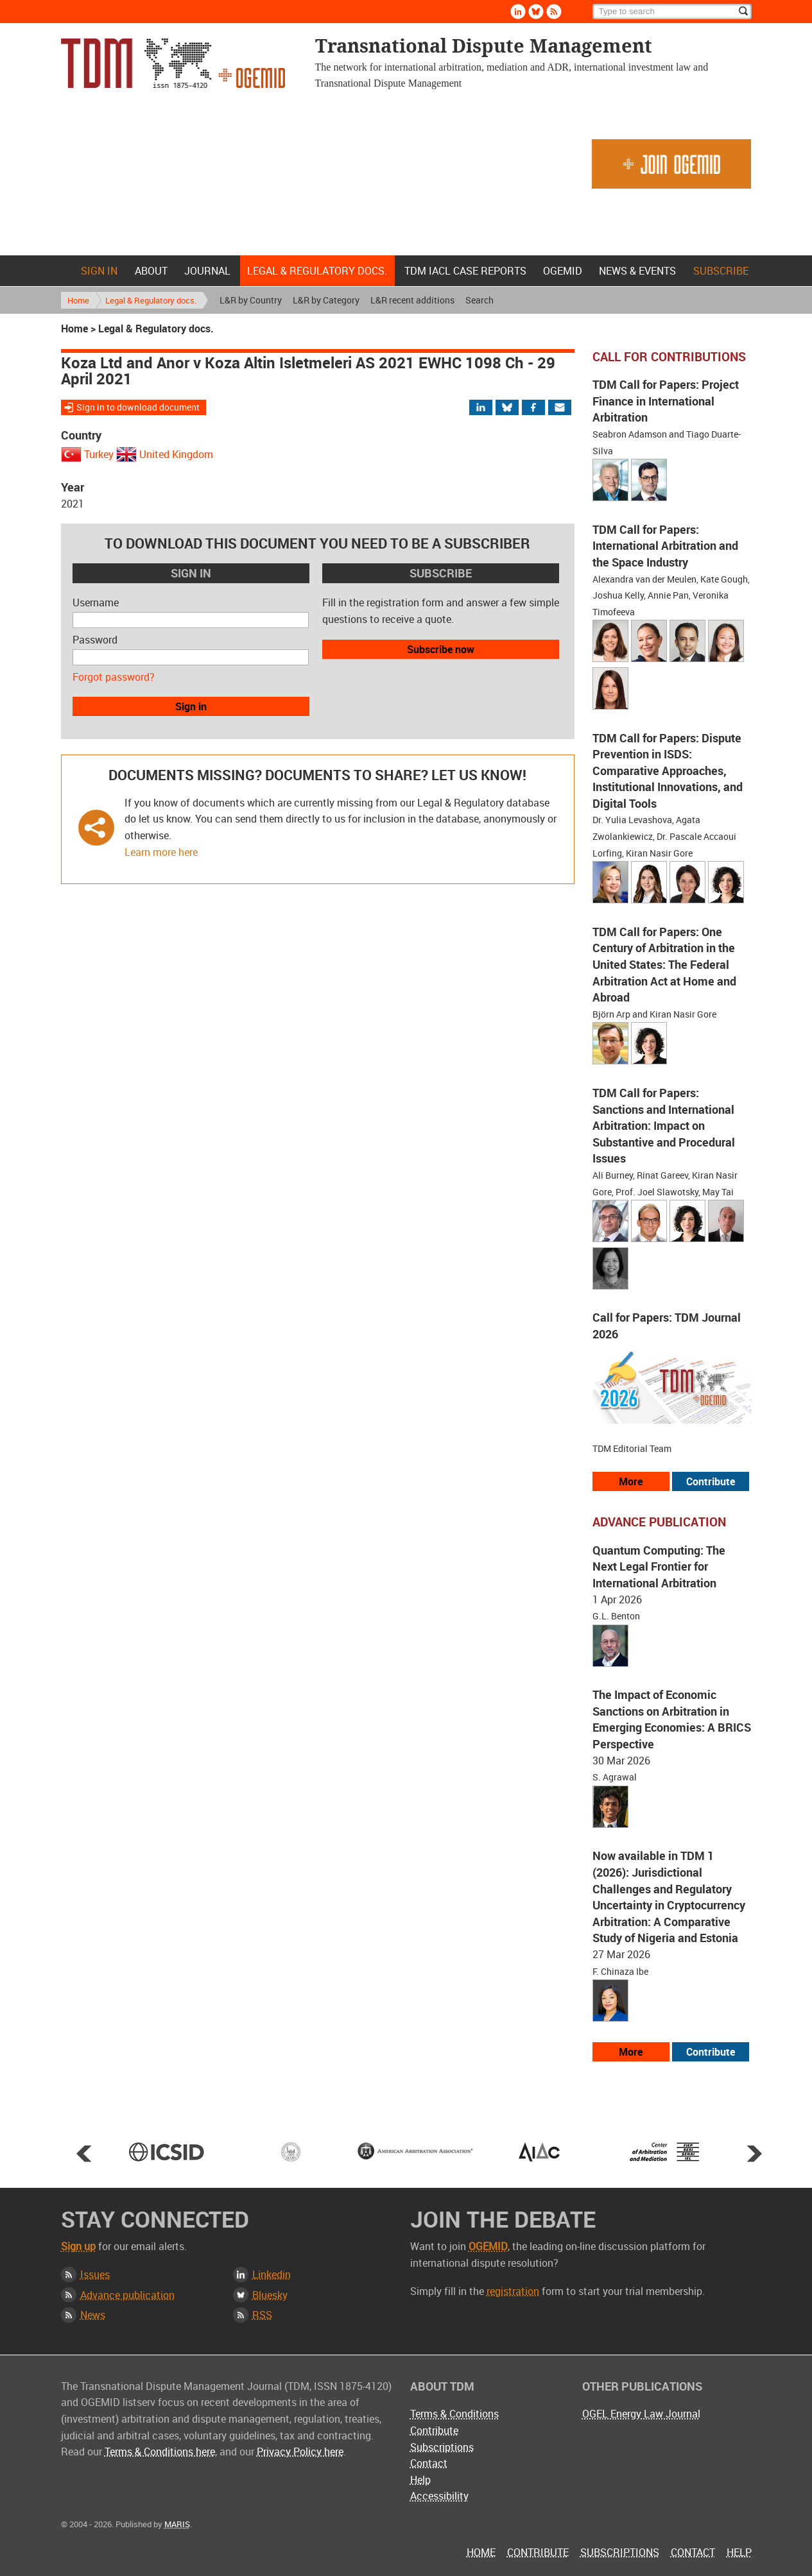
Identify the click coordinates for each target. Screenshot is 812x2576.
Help (420, 2480)
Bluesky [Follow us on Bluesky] (536, 11)
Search (479, 300)
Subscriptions (442, 2447)
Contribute (434, 2430)
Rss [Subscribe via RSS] (554, 11)
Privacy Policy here (300, 2451)
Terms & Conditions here (160, 2451)
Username (96, 602)
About (151, 271)
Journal (207, 271)
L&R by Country (251, 300)
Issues (95, 2274)
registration (513, 2291)
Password (95, 640)
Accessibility (439, 2496)
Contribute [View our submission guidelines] (710, 1481)
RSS (262, 2315)
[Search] (672, 11)
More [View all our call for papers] (631, 1481)
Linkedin (271, 2274)
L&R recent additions (412, 300)
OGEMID (562, 271)
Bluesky (270, 2295)
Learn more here (161, 852)
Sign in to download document (138, 407)
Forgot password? (114, 677)
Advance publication (127, 2295)
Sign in (99, 271)
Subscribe (720, 271)
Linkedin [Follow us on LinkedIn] (518, 11)
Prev (84, 2153)
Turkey (99, 454)
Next (754, 2153)
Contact (428, 2463)
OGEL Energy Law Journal (641, 2414)
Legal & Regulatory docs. (317, 271)
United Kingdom (176, 454)
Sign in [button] (191, 706)
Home (63, 270)
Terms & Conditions (454, 2414)
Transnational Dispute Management (173, 63)
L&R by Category (326, 300)
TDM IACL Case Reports (465, 271)
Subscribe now (440, 649)
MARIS (177, 2524)
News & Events (637, 271)
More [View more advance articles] (631, 2052)
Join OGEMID (671, 164)
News (92, 2315)
